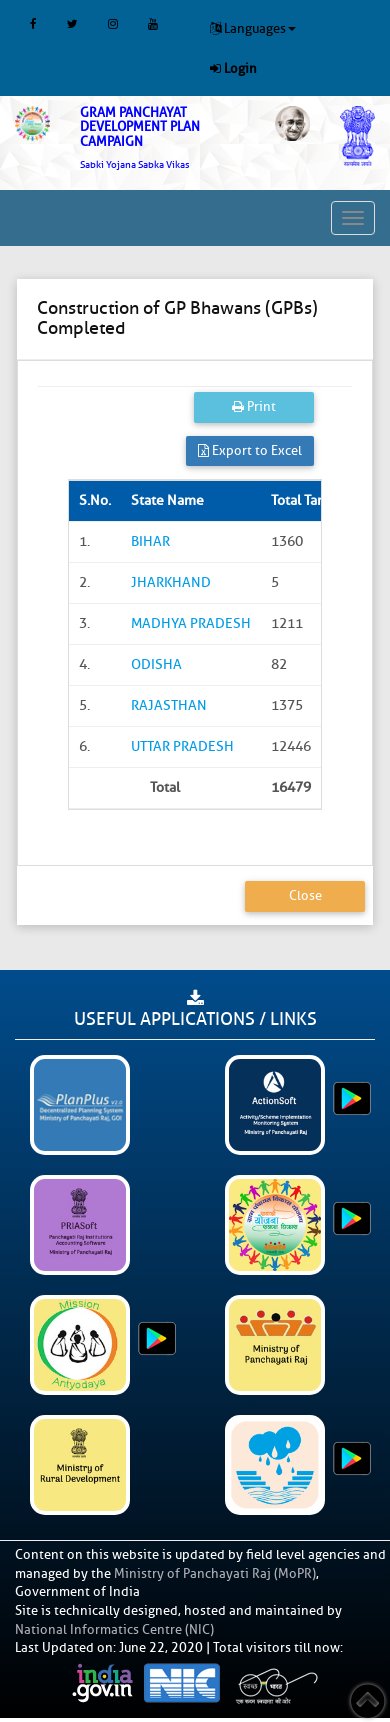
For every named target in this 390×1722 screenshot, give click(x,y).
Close (305, 895)
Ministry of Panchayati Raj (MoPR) (215, 1573)
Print (254, 406)
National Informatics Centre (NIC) (114, 1629)
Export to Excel (250, 450)
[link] (162, 138)
